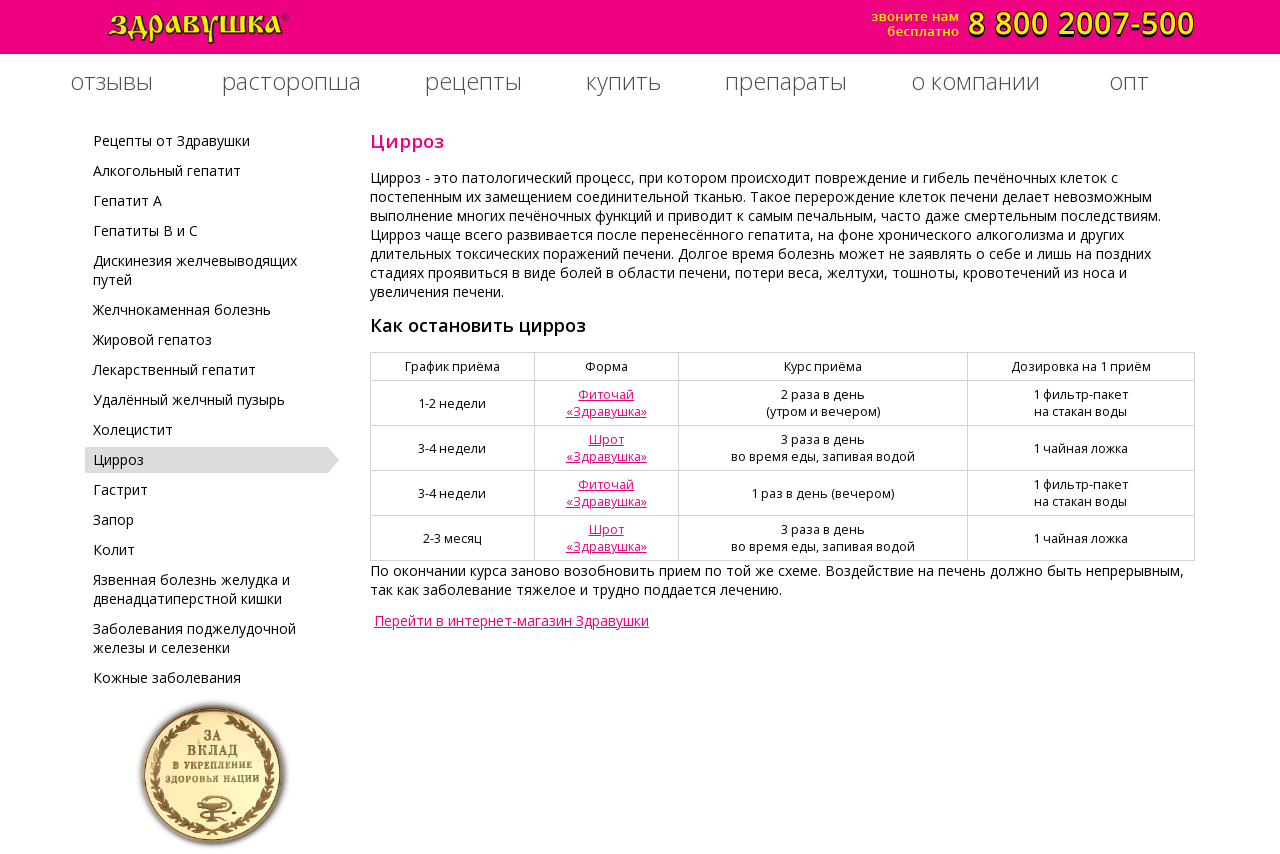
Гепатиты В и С (145, 230)
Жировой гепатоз (152, 339)
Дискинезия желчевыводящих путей (195, 270)
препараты (786, 80)
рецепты (473, 80)
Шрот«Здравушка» (606, 448)
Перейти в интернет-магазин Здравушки (511, 620)
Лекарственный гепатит (174, 369)
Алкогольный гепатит (167, 170)
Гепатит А (127, 200)
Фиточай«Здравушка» (606, 403)
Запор (113, 519)
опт (1129, 80)
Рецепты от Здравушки (171, 140)
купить (623, 80)
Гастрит (120, 489)
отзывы (111, 80)
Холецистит (133, 429)
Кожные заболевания (167, 677)
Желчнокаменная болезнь (182, 309)
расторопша (291, 80)
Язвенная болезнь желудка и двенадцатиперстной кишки (191, 589)
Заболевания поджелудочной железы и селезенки (194, 638)
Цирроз (118, 459)
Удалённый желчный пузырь (189, 399)
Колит (114, 549)
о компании (975, 80)
